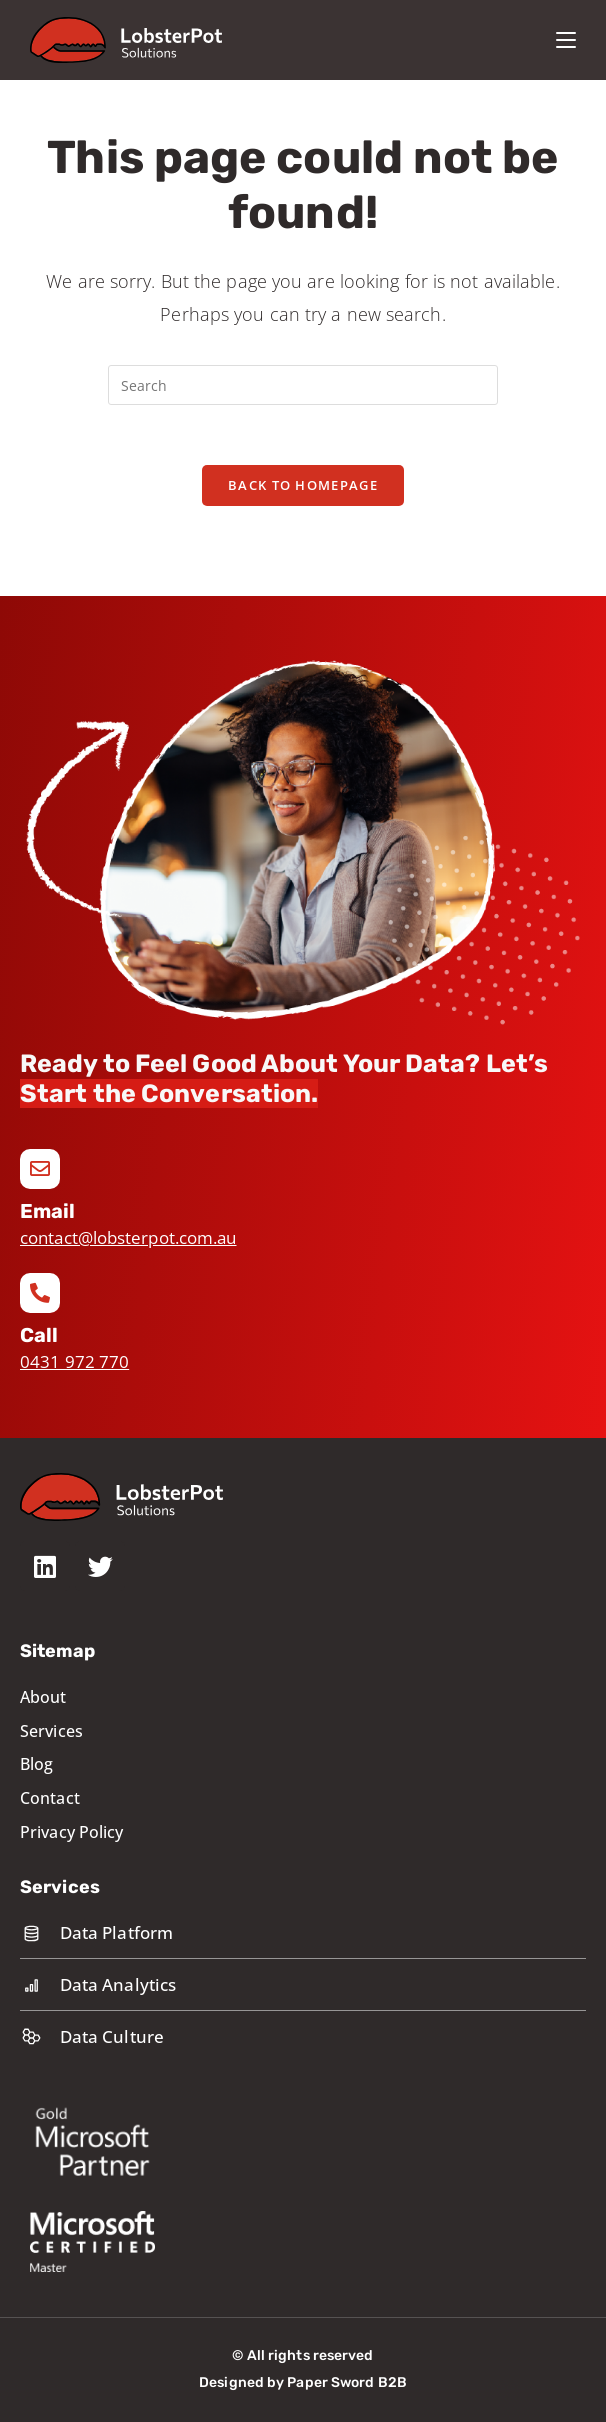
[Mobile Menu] (566, 39)
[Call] (40, 1293)
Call (39, 1335)
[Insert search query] (303, 385)
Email (48, 1211)
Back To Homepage (303, 485)
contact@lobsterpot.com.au (128, 1237)
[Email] (40, 1169)
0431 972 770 (74, 1361)
